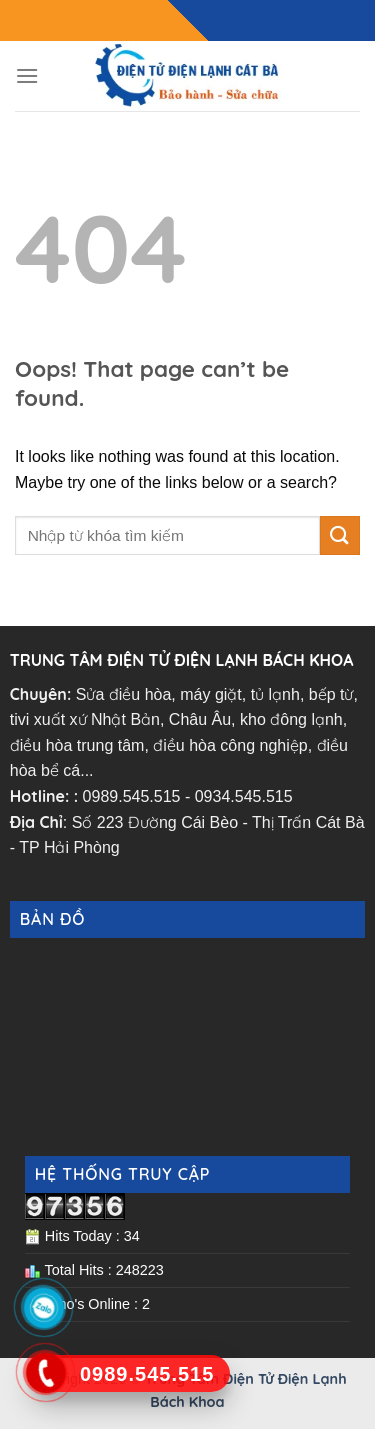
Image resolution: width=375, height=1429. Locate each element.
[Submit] (340, 535)
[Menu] (27, 75)
